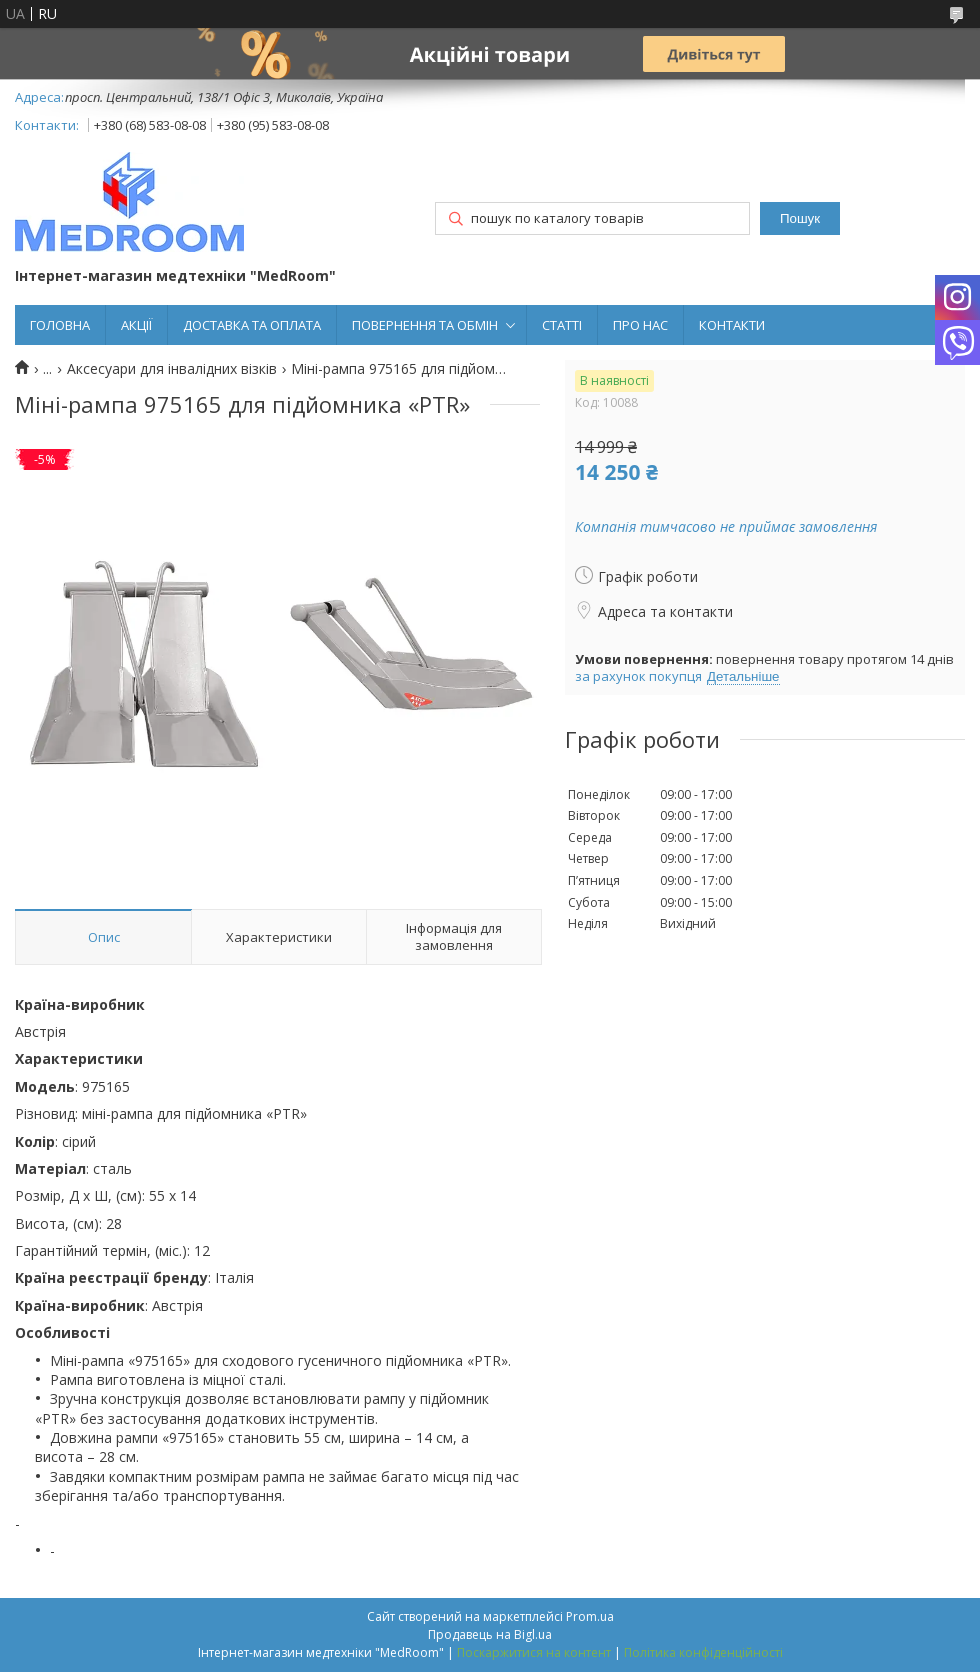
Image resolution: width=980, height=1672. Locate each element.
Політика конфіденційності (703, 1652)
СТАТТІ (562, 325)
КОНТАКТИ (732, 325)
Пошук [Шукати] (800, 218)
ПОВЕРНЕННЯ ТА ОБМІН (425, 325)
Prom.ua (590, 1616)
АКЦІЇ (136, 325)
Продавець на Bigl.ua (490, 1634)
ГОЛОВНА (60, 325)
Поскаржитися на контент (534, 1652)
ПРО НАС (640, 325)
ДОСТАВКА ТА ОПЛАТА (252, 325)
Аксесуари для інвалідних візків (172, 369)
